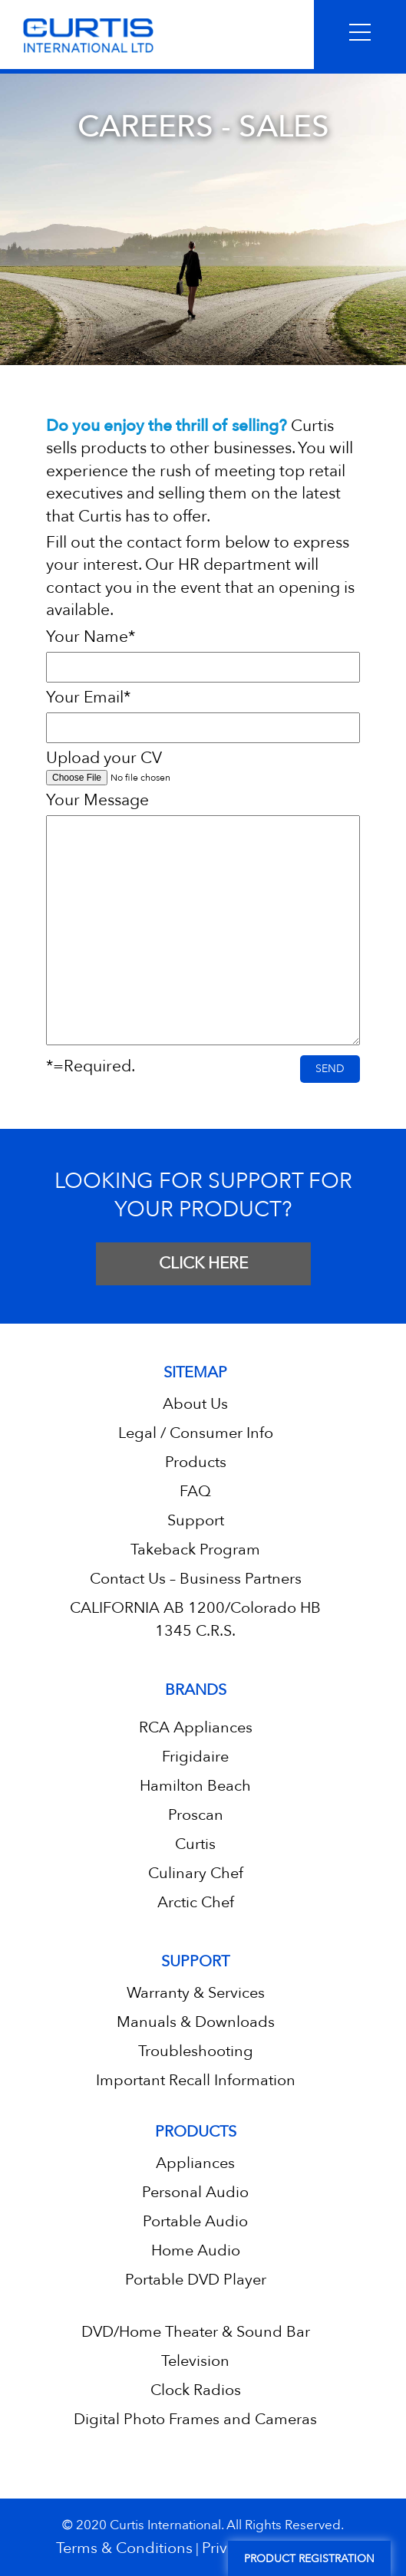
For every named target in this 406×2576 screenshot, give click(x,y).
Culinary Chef (195, 1873)
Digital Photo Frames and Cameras (195, 2419)
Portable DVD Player (195, 2279)
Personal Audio (195, 2192)
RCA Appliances (196, 1727)
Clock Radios (195, 2390)
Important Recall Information (195, 2080)
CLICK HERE (203, 1263)
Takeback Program (195, 1549)
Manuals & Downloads (196, 2022)
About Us (195, 1403)
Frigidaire (195, 1756)
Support (195, 1520)
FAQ (195, 1491)
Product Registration (309, 2558)
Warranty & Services (196, 1992)
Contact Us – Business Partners (196, 1578)
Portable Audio (195, 2221)
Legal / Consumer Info (195, 1433)
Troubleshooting (195, 2051)
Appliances (195, 2163)
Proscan (195, 1815)
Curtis (195, 1844)
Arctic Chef (195, 1902)
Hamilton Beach (195, 1785)
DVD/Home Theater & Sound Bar (195, 2331)
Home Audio (195, 2250)
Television (195, 2361)
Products (195, 1462)
